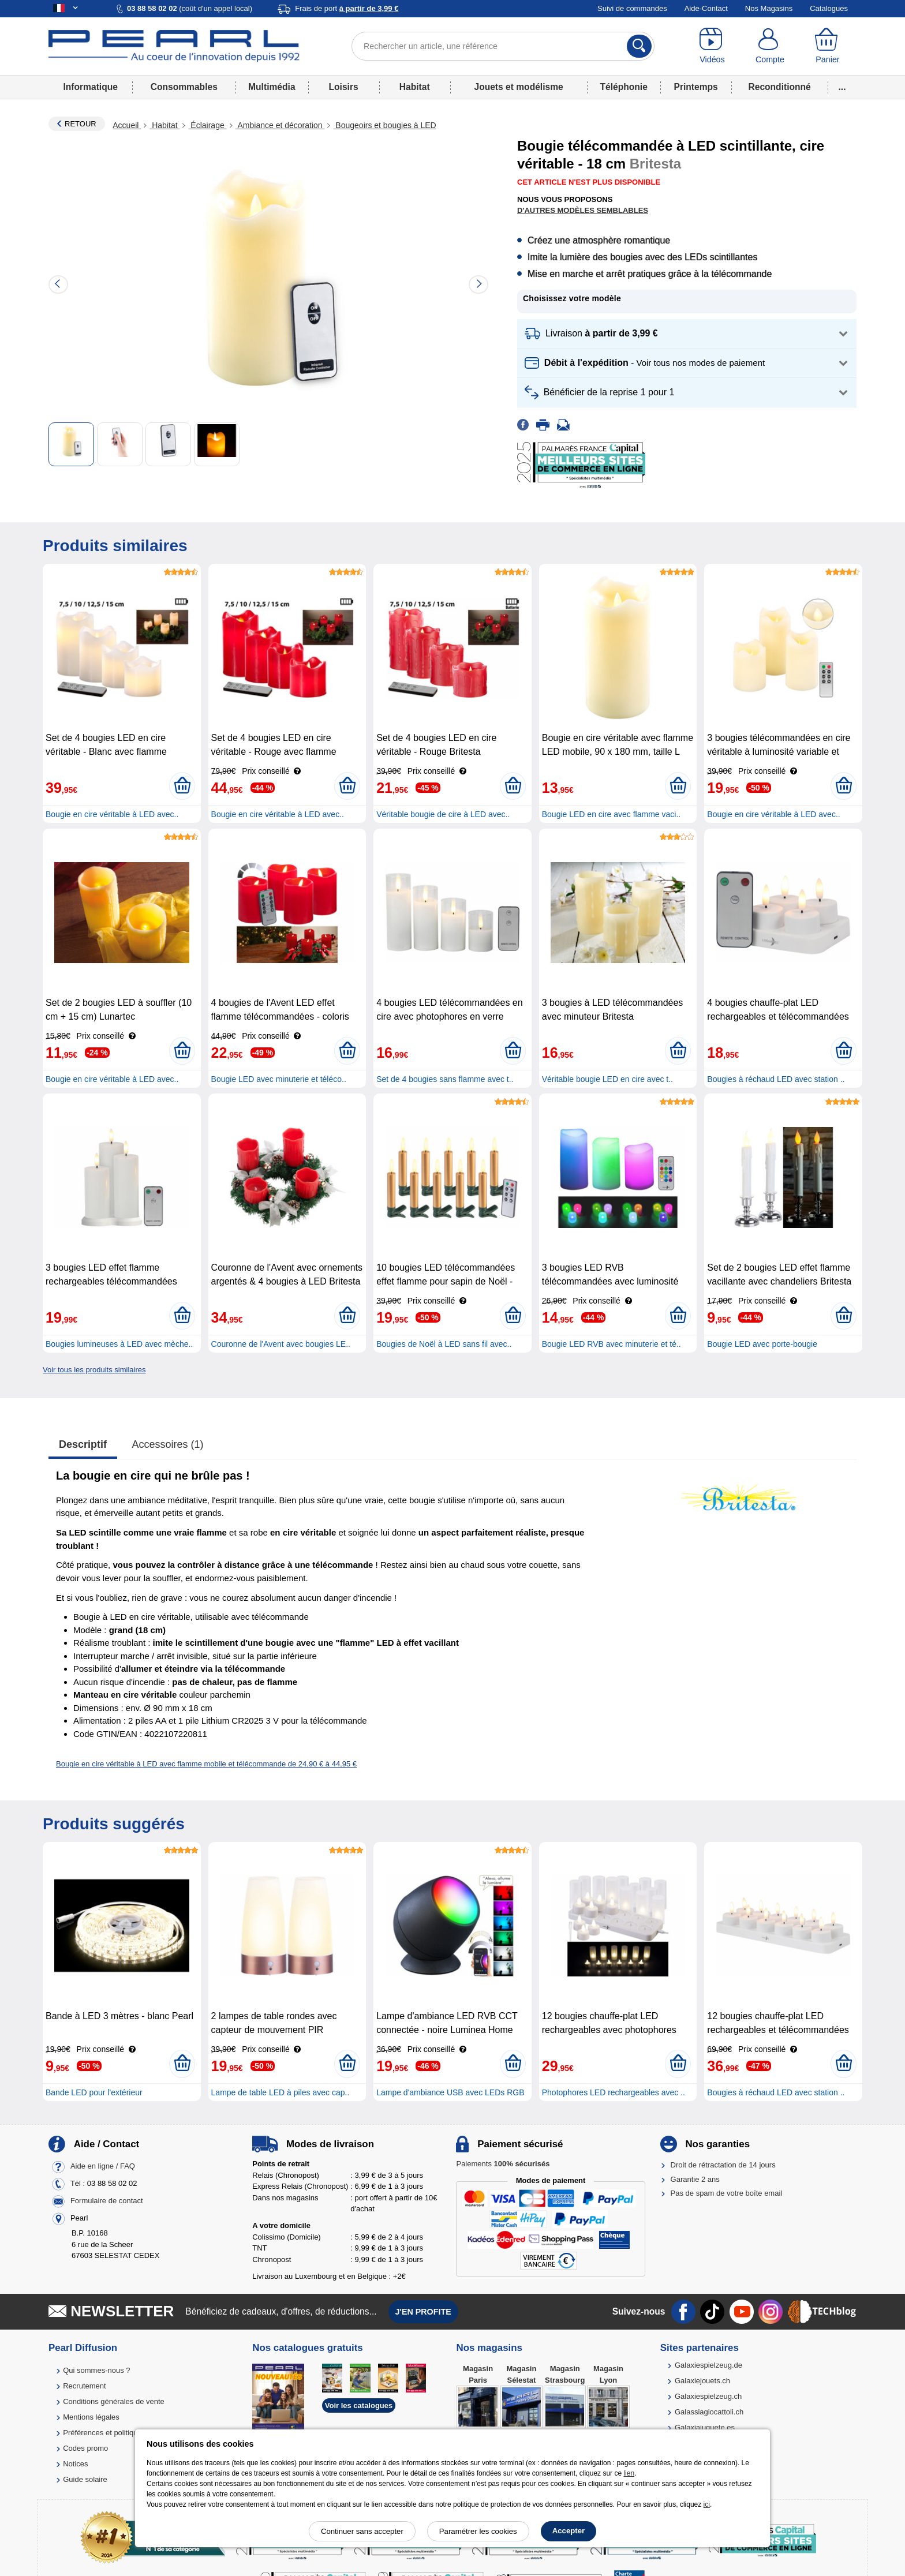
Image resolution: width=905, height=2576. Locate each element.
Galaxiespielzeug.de (708, 2365)
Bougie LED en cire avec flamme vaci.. (611, 814)
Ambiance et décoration (280, 125)
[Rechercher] (639, 46)
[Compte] (770, 46)
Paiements (502, 2163)
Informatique (90, 87)
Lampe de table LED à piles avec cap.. (280, 2092)
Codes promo (85, 2448)
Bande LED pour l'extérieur (94, 2092)
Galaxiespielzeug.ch (708, 2396)
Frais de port (346, 8)
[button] (687, 334)
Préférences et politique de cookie (119, 2432)
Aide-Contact (706, 8)
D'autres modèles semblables (582, 210)
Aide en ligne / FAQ (102, 2166)
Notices (75, 2463)
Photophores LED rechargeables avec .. (613, 2092)
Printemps (695, 87)
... (842, 87)
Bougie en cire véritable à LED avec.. (112, 814)
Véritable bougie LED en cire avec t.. (607, 1079)
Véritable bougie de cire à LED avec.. (443, 814)
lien (628, 2473)
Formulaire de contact (106, 2201)
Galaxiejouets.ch (702, 2380)
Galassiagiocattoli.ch (709, 2411)
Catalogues (829, 8)
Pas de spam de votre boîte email (727, 2193)
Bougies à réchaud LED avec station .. (775, 1079)
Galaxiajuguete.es (705, 2427)
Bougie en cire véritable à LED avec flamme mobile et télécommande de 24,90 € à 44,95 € (206, 1763)
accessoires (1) (168, 1444)
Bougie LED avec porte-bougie (762, 1344)
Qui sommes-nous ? (96, 2370)
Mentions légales (91, 2417)
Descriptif (83, 1444)
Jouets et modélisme (518, 87)
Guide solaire (85, 2479)
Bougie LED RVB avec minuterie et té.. (611, 1344)
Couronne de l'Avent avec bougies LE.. (280, 1344)
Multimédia (271, 87)
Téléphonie (624, 87)
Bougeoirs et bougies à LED (384, 125)
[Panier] (828, 46)
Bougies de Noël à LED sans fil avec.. (443, 1344)
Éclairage (207, 125)
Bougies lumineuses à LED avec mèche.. (119, 1344)
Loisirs (343, 87)
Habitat (414, 87)
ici (707, 2504)
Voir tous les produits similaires (94, 1369)
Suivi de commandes (632, 8)
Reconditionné (779, 87)
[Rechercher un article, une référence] (503, 46)
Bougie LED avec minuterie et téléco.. (278, 1079)
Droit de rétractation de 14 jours (723, 2165)
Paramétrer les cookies (478, 2531)
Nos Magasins (768, 8)
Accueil (127, 125)
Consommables (184, 87)
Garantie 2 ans (695, 2179)
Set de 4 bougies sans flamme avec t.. (444, 1079)
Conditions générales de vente (113, 2401)
